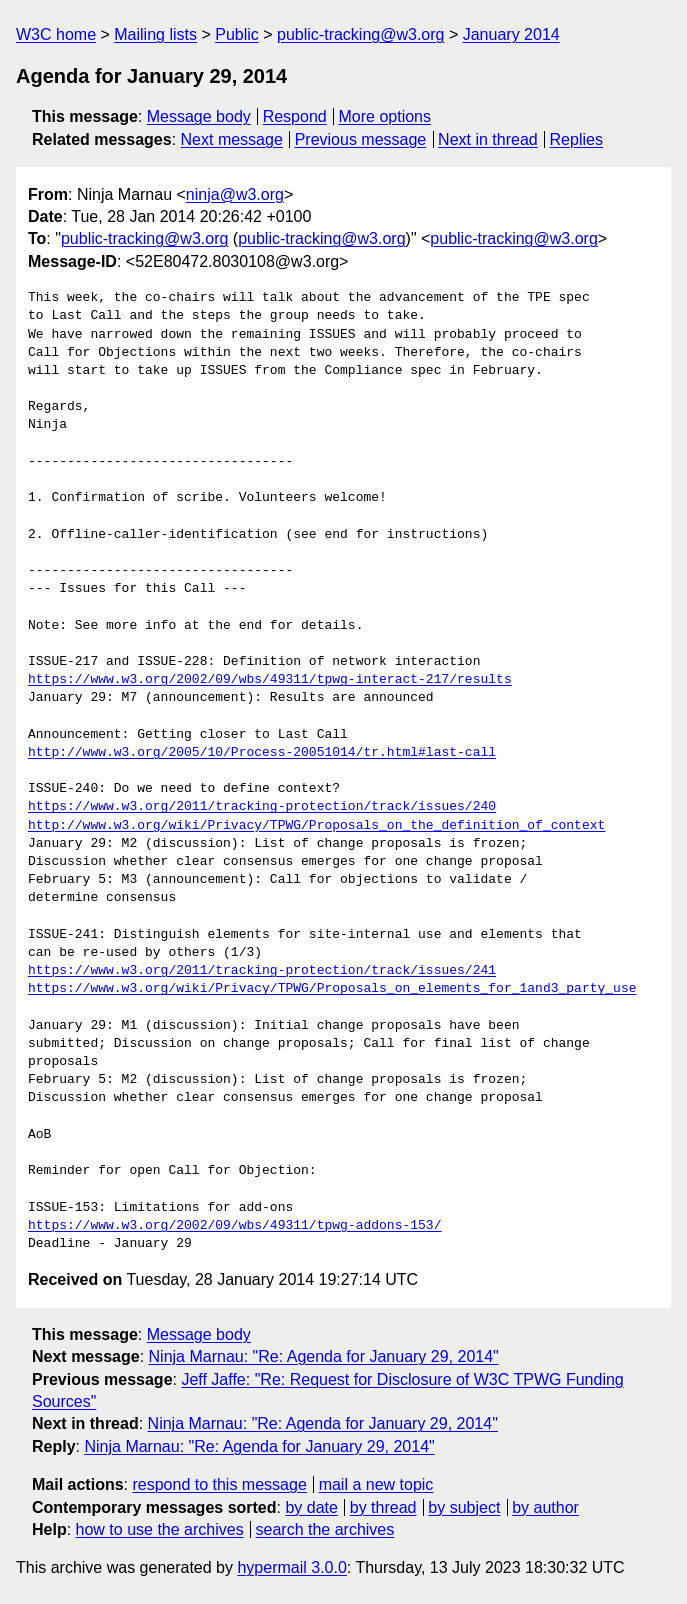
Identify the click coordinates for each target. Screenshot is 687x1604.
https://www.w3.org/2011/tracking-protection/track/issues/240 (262, 807)
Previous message (361, 139)
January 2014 (511, 34)
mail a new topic (376, 1484)
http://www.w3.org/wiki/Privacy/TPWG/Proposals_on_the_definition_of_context (316, 826)
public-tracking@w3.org (360, 34)
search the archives (325, 1529)
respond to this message (219, 1484)
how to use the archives (160, 1529)
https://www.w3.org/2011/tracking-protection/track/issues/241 (262, 971)
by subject (464, 1507)
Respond (295, 116)
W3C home (56, 34)
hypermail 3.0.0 (291, 1567)
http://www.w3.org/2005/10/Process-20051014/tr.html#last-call (262, 753)
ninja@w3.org (235, 194)
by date (311, 1507)
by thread (383, 1507)
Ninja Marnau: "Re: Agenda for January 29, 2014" (324, 1356)
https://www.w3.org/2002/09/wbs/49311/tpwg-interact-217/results (270, 680)
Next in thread (488, 139)
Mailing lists (155, 34)
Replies (576, 139)
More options (385, 116)
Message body (199, 116)
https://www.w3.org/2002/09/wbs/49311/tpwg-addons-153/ (234, 1226)
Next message (232, 139)
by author (545, 1507)
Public (237, 34)
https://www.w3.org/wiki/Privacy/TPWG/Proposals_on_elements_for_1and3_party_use (332, 989)
